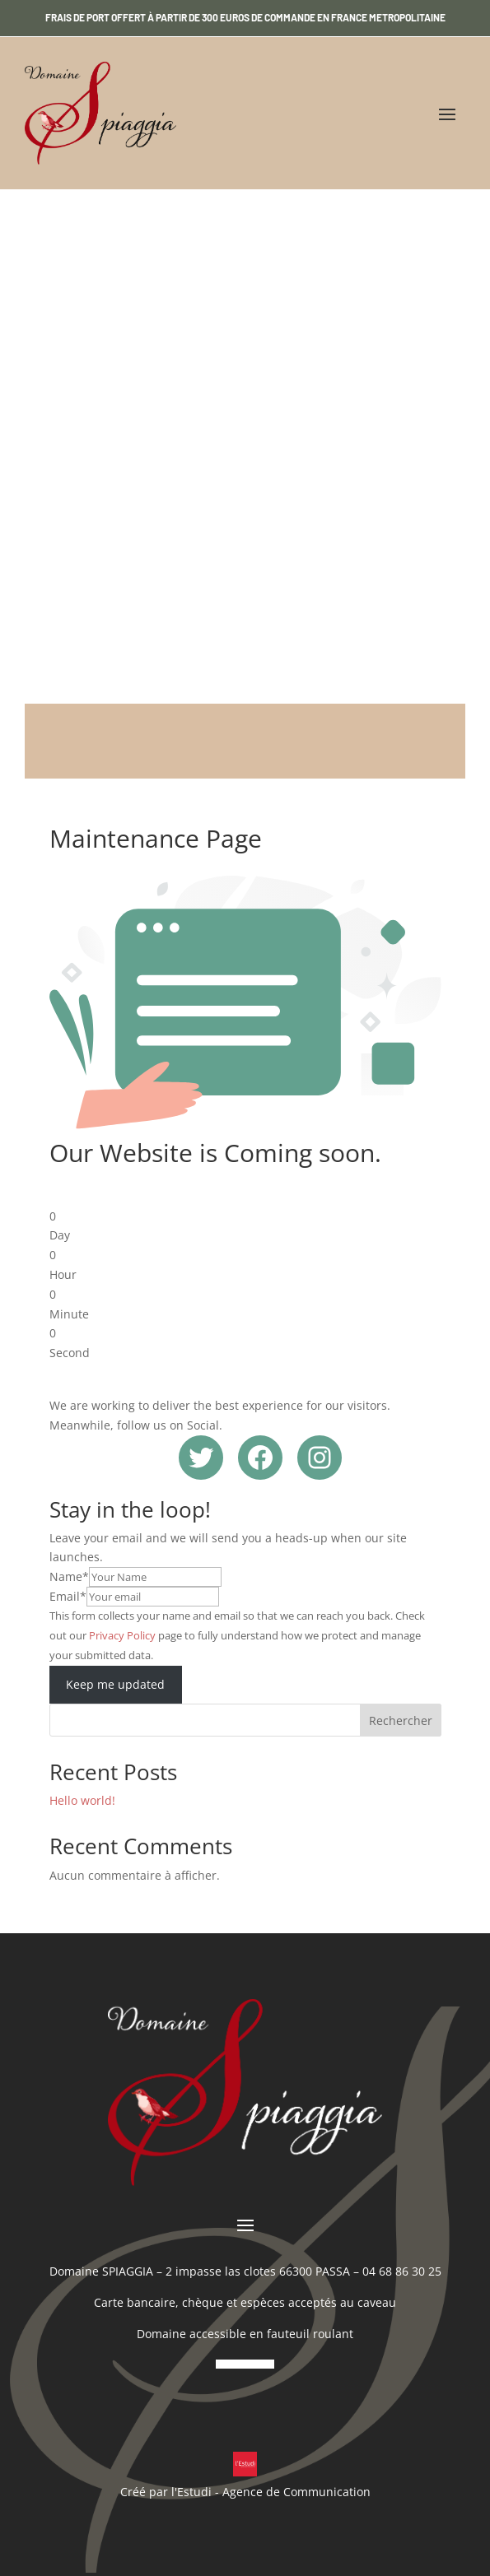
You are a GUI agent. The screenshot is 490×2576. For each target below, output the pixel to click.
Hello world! (82, 1800)
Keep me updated (115, 1684)
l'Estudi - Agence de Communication (271, 2491)
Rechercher (400, 1720)
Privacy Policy (122, 1635)
